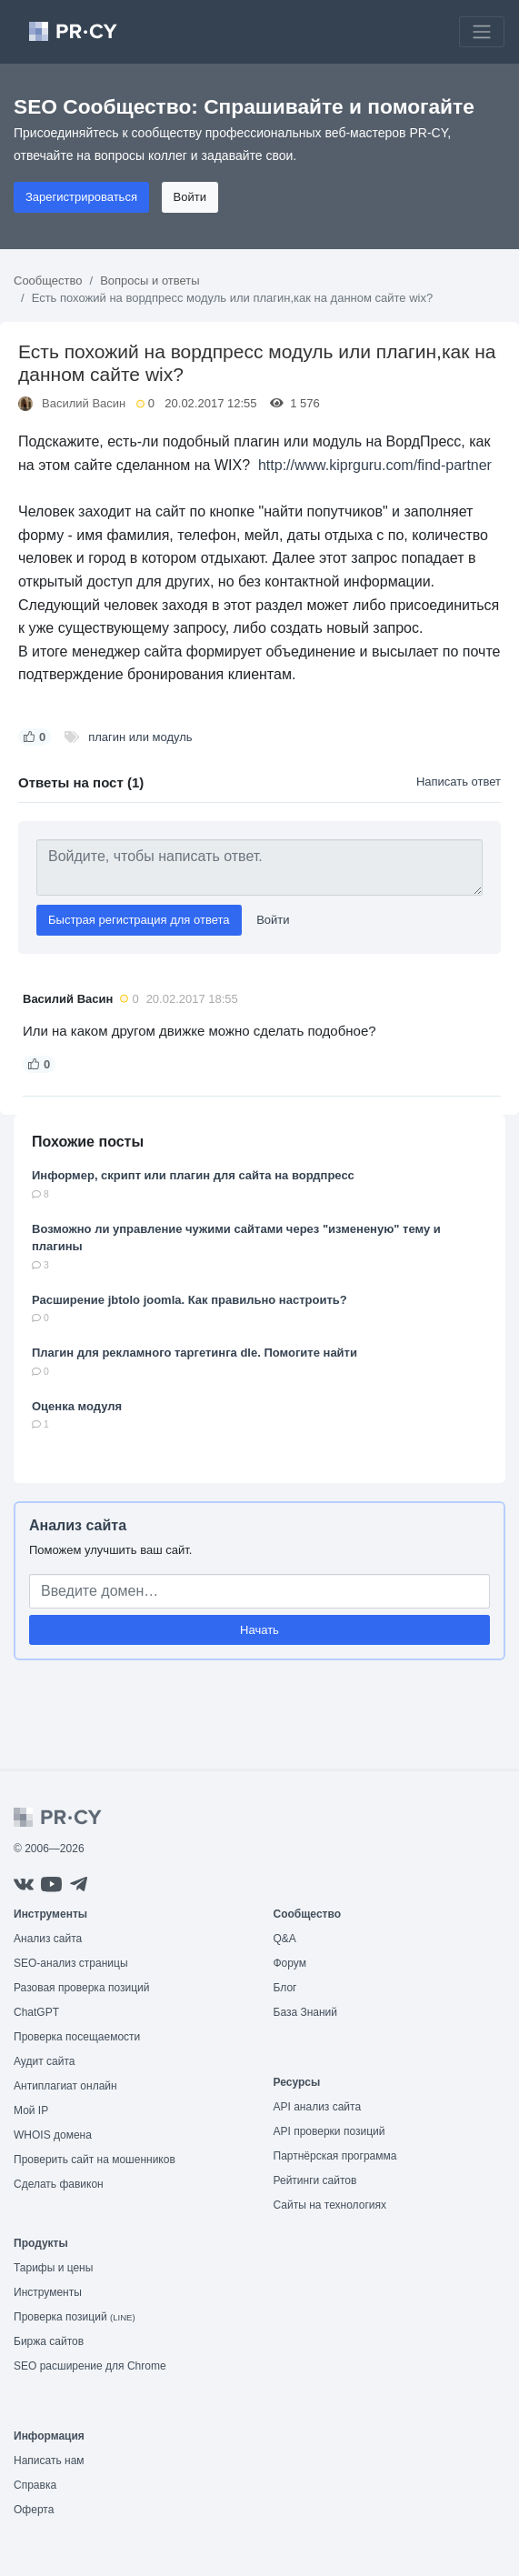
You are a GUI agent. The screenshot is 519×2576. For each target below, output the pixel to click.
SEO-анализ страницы (71, 1963)
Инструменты (48, 2292)
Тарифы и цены (53, 2267)
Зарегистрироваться (81, 197)
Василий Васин (83, 403)
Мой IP (31, 2110)
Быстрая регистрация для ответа (139, 920)
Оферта (34, 2509)
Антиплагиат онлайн (65, 2086)
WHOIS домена (53, 2135)
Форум (290, 1963)
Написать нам (49, 2460)
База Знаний (306, 2012)
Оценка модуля (77, 1406)
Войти (190, 197)
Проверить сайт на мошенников (94, 2159)
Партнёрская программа (335, 2156)
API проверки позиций (329, 2131)
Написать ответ (458, 781)
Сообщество (48, 280)
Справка (35, 2485)
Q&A (285, 1938)
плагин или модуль (140, 737)
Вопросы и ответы (149, 280)
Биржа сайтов (49, 2341)
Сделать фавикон (59, 2184)
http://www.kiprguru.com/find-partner (375, 465)
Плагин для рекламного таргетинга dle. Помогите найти (194, 1352)
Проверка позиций (74, 2316)
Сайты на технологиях (330, 2205)
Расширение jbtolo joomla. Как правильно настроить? (189, 1300)
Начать (259, 1630)
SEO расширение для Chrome (90, 2366)
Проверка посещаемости (77, 2036)
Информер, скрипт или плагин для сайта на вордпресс (193, 1175)
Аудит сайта (44, 2061)
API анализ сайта (318, 2106)
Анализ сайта (77, 1525)
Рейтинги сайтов (315, 2180)
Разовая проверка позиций (81, 1987)
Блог (285, 1987)
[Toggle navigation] (481, 31)
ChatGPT (36, 2012)
